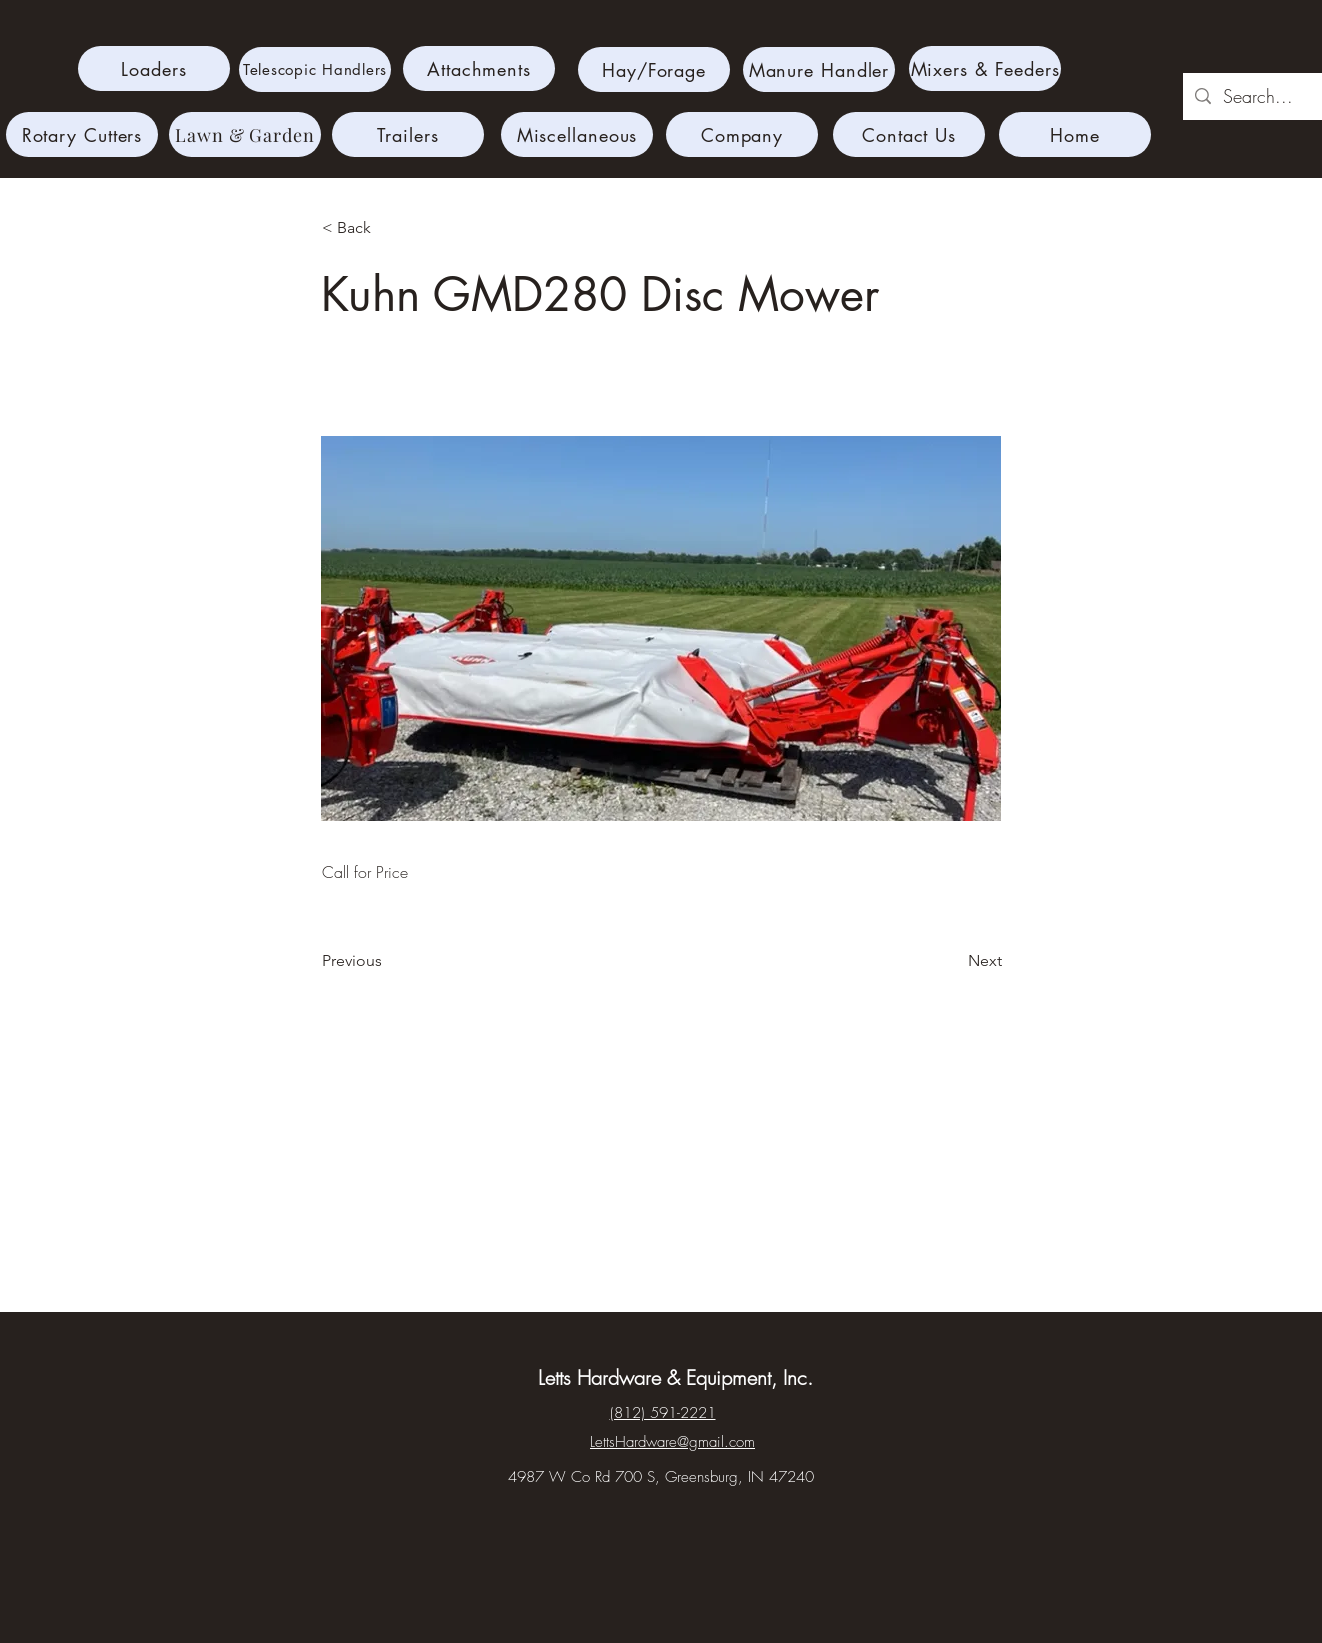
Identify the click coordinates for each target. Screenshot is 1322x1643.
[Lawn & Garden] (245, 134)
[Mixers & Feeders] (985, 68)
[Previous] (388, 961)
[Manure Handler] (819, 69)
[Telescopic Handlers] (315, 69)
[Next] (952, 961)
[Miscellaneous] (577, 134)
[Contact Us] (909, 134)
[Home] (1075, 134)
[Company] (742, 134)
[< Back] (388, 228)
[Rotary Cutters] (82, 134)
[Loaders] (154, 68)
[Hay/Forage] (654, 69)
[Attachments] (479, 68)
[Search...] (1261, 97)
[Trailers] (408, 134)
